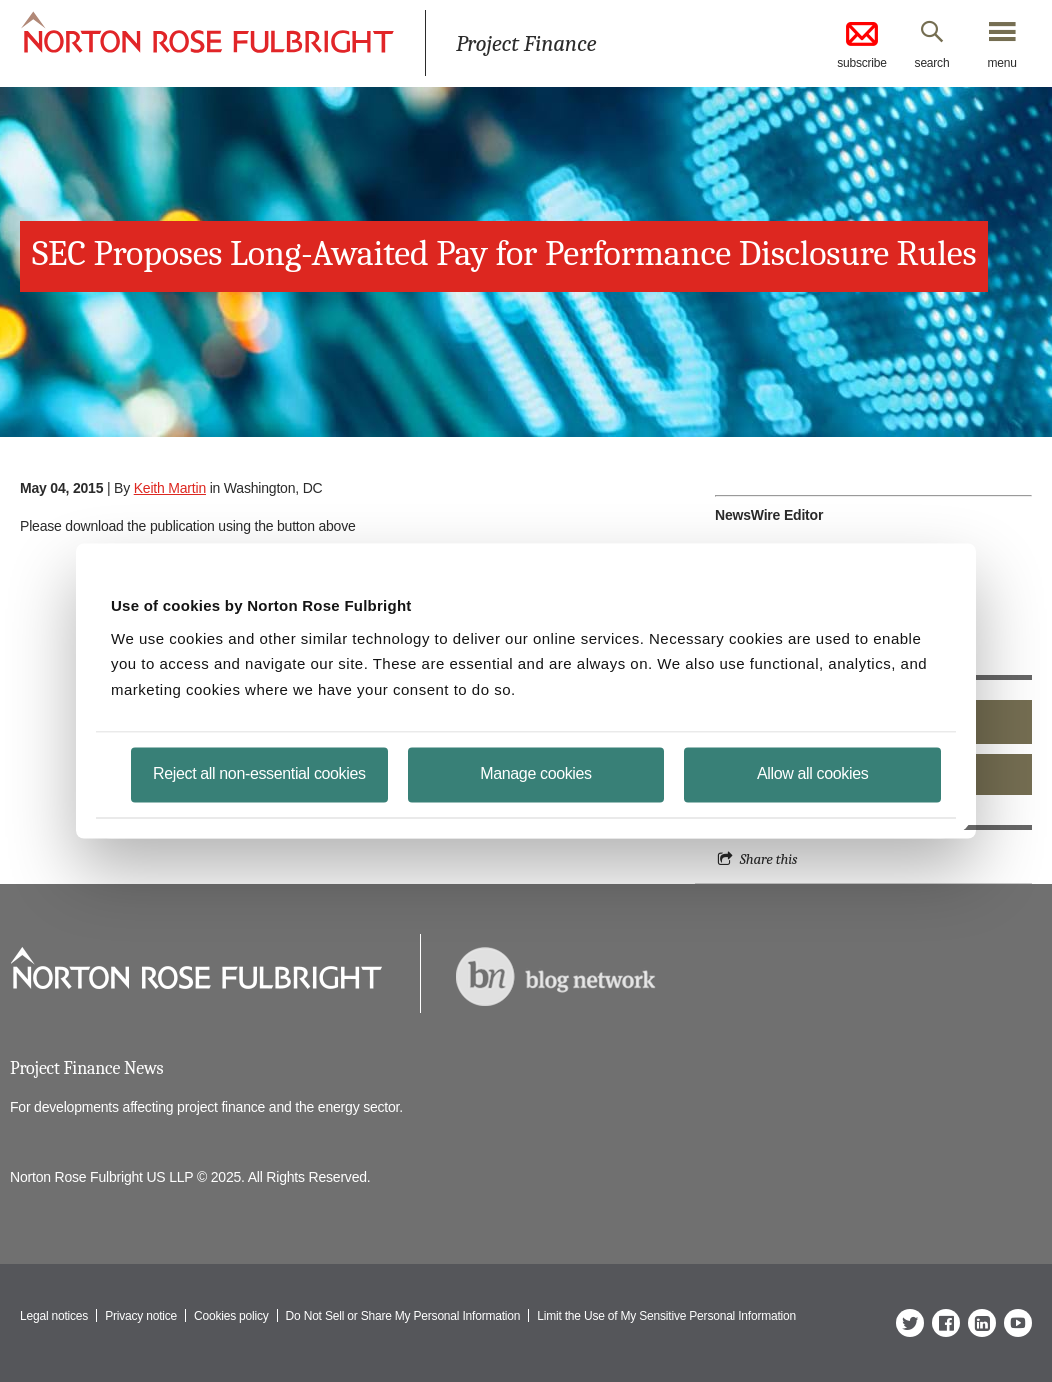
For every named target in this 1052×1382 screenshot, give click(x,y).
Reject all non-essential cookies (259, 773)
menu (1001, 63)
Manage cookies (535, 773)
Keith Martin (170, 488)
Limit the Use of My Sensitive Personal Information (666, 1316)
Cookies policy (231, 1316)
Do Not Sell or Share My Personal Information (403, 1316)
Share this (768, 859)
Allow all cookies (812, 773)
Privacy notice (141, 1316)
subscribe (862, 44)
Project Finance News (86, 1068)
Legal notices (54, 1316)
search (932, 63)
